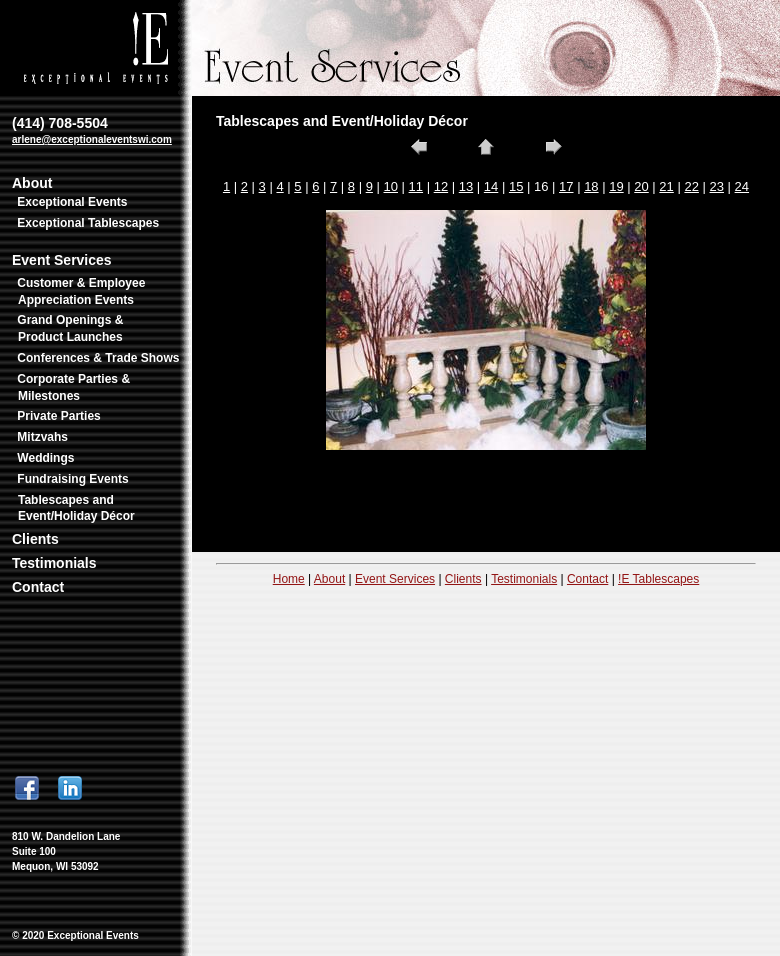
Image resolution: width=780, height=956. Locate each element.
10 (391, 186)
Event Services (62, 260)
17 (566, 186)
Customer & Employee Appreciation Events (81, 291)
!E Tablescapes (658, 579)
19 (616, 186)
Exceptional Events (72, 202)
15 (516, 186)
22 (691, 186)
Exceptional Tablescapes (88, 223)
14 (491, 186)
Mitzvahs (42, 437)
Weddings (45, 458)
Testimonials (54, 563)
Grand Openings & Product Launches (70, 328)
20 (641, 186)
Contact (38, 587)
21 (666, 186)
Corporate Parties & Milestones (73, 387)
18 (591, 186)
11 (416, 186)
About (32, 183)
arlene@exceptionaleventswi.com (92, 139)
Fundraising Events (72, 479)
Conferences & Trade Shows (98, 358)
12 (441, 186)
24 (742, 186)
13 (466, 186)
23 (717, 186)
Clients (35, 539)
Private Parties (58, 416)
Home (289, 579)
